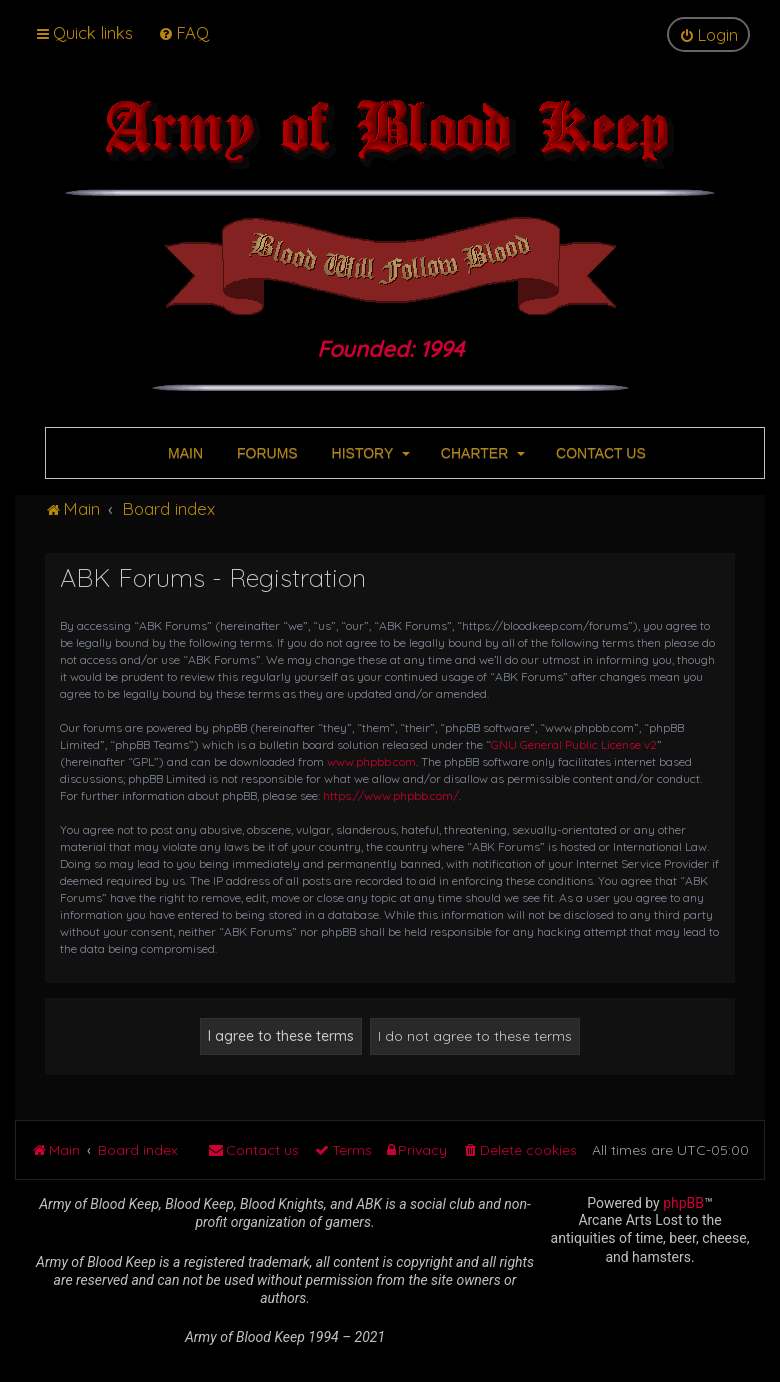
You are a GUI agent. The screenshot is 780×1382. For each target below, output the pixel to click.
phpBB (683, 1203)
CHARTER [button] (481, 453)
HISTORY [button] (369, 453)
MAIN (183, 453)
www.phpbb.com (371, 761)
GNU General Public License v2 (574, 744)
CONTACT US (599, 453)
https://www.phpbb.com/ (391, 795)
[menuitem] (183, 32)
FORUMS (265, 453)
